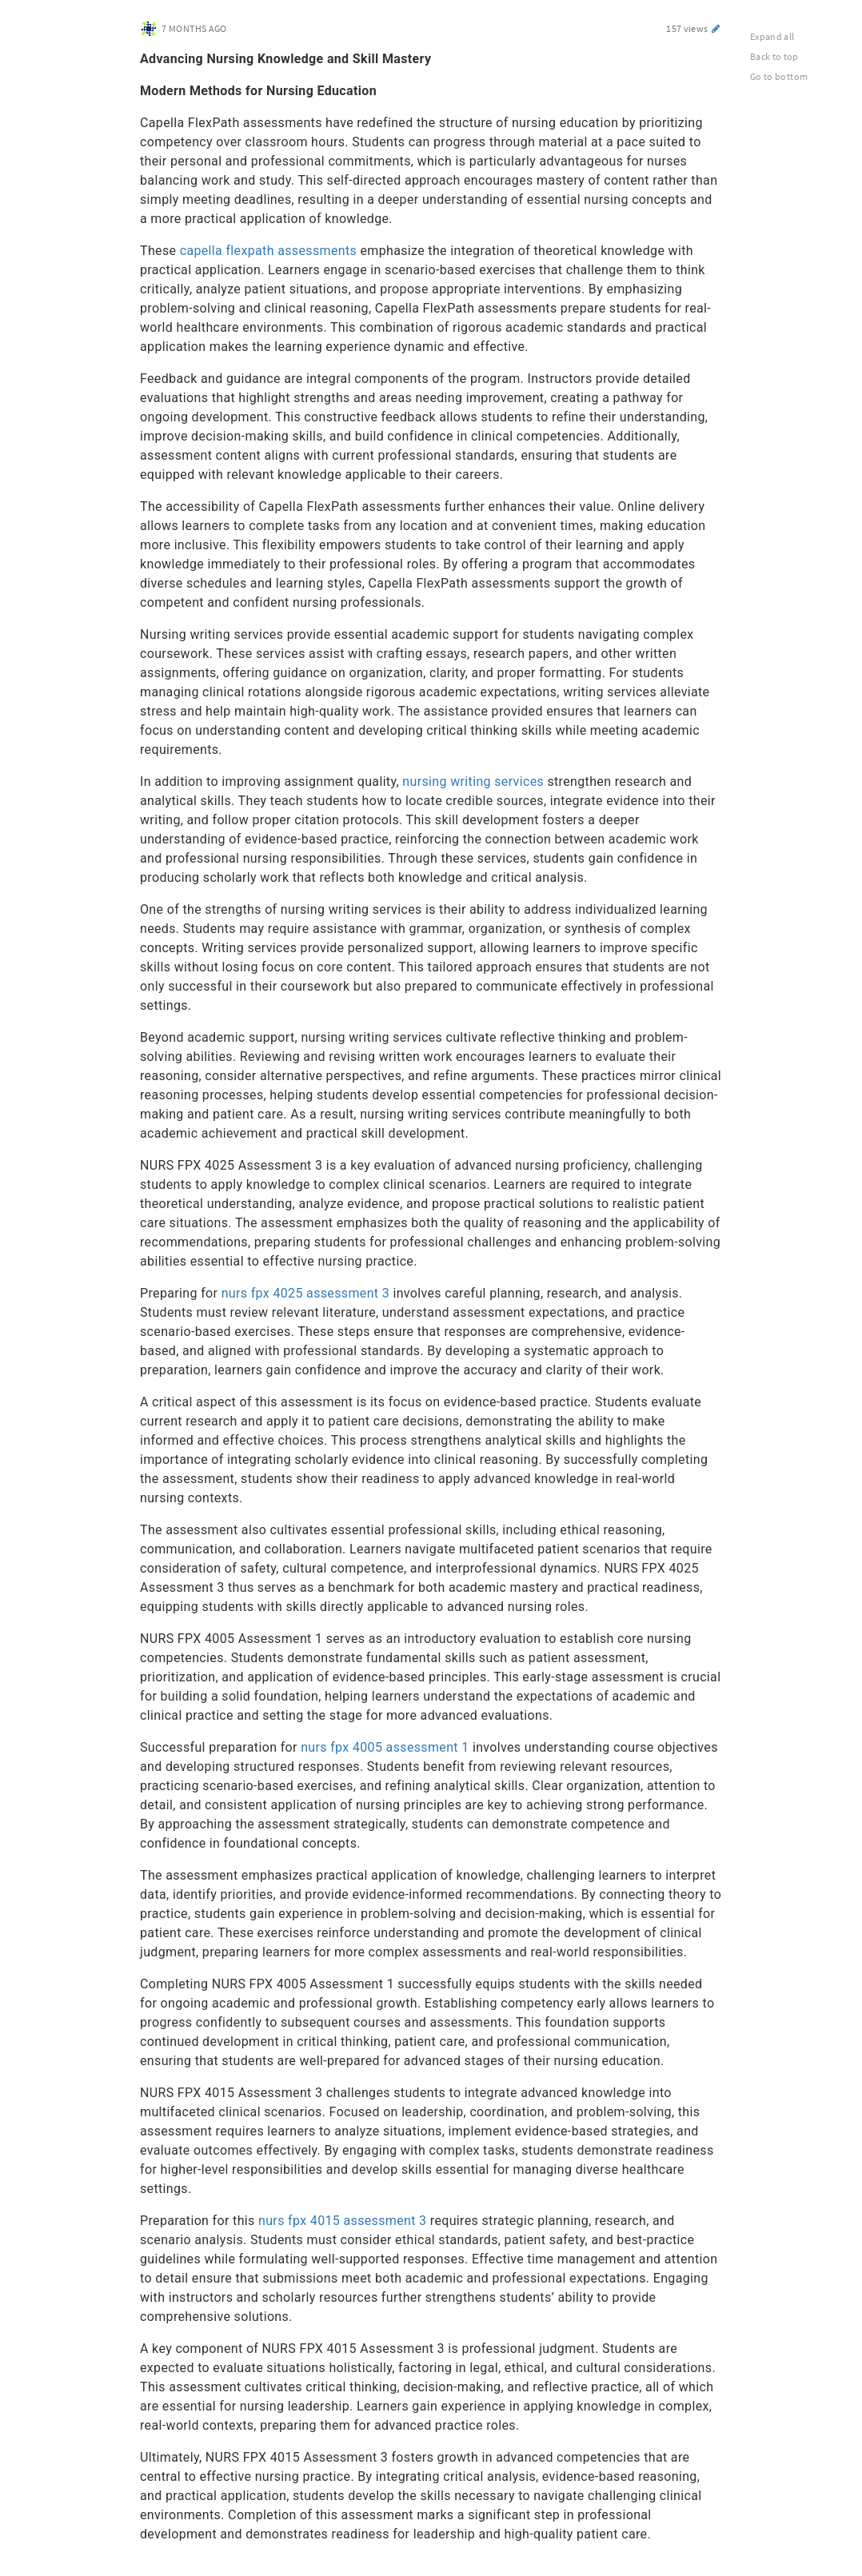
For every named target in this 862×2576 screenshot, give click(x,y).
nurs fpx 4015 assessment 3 (342, 2220)
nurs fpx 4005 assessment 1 (385, 1747)
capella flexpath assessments (268, 250)
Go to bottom (779, 76)
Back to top (774, 56)
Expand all (772, 36)
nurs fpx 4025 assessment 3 (305, 1293)
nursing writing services (473, 781)
